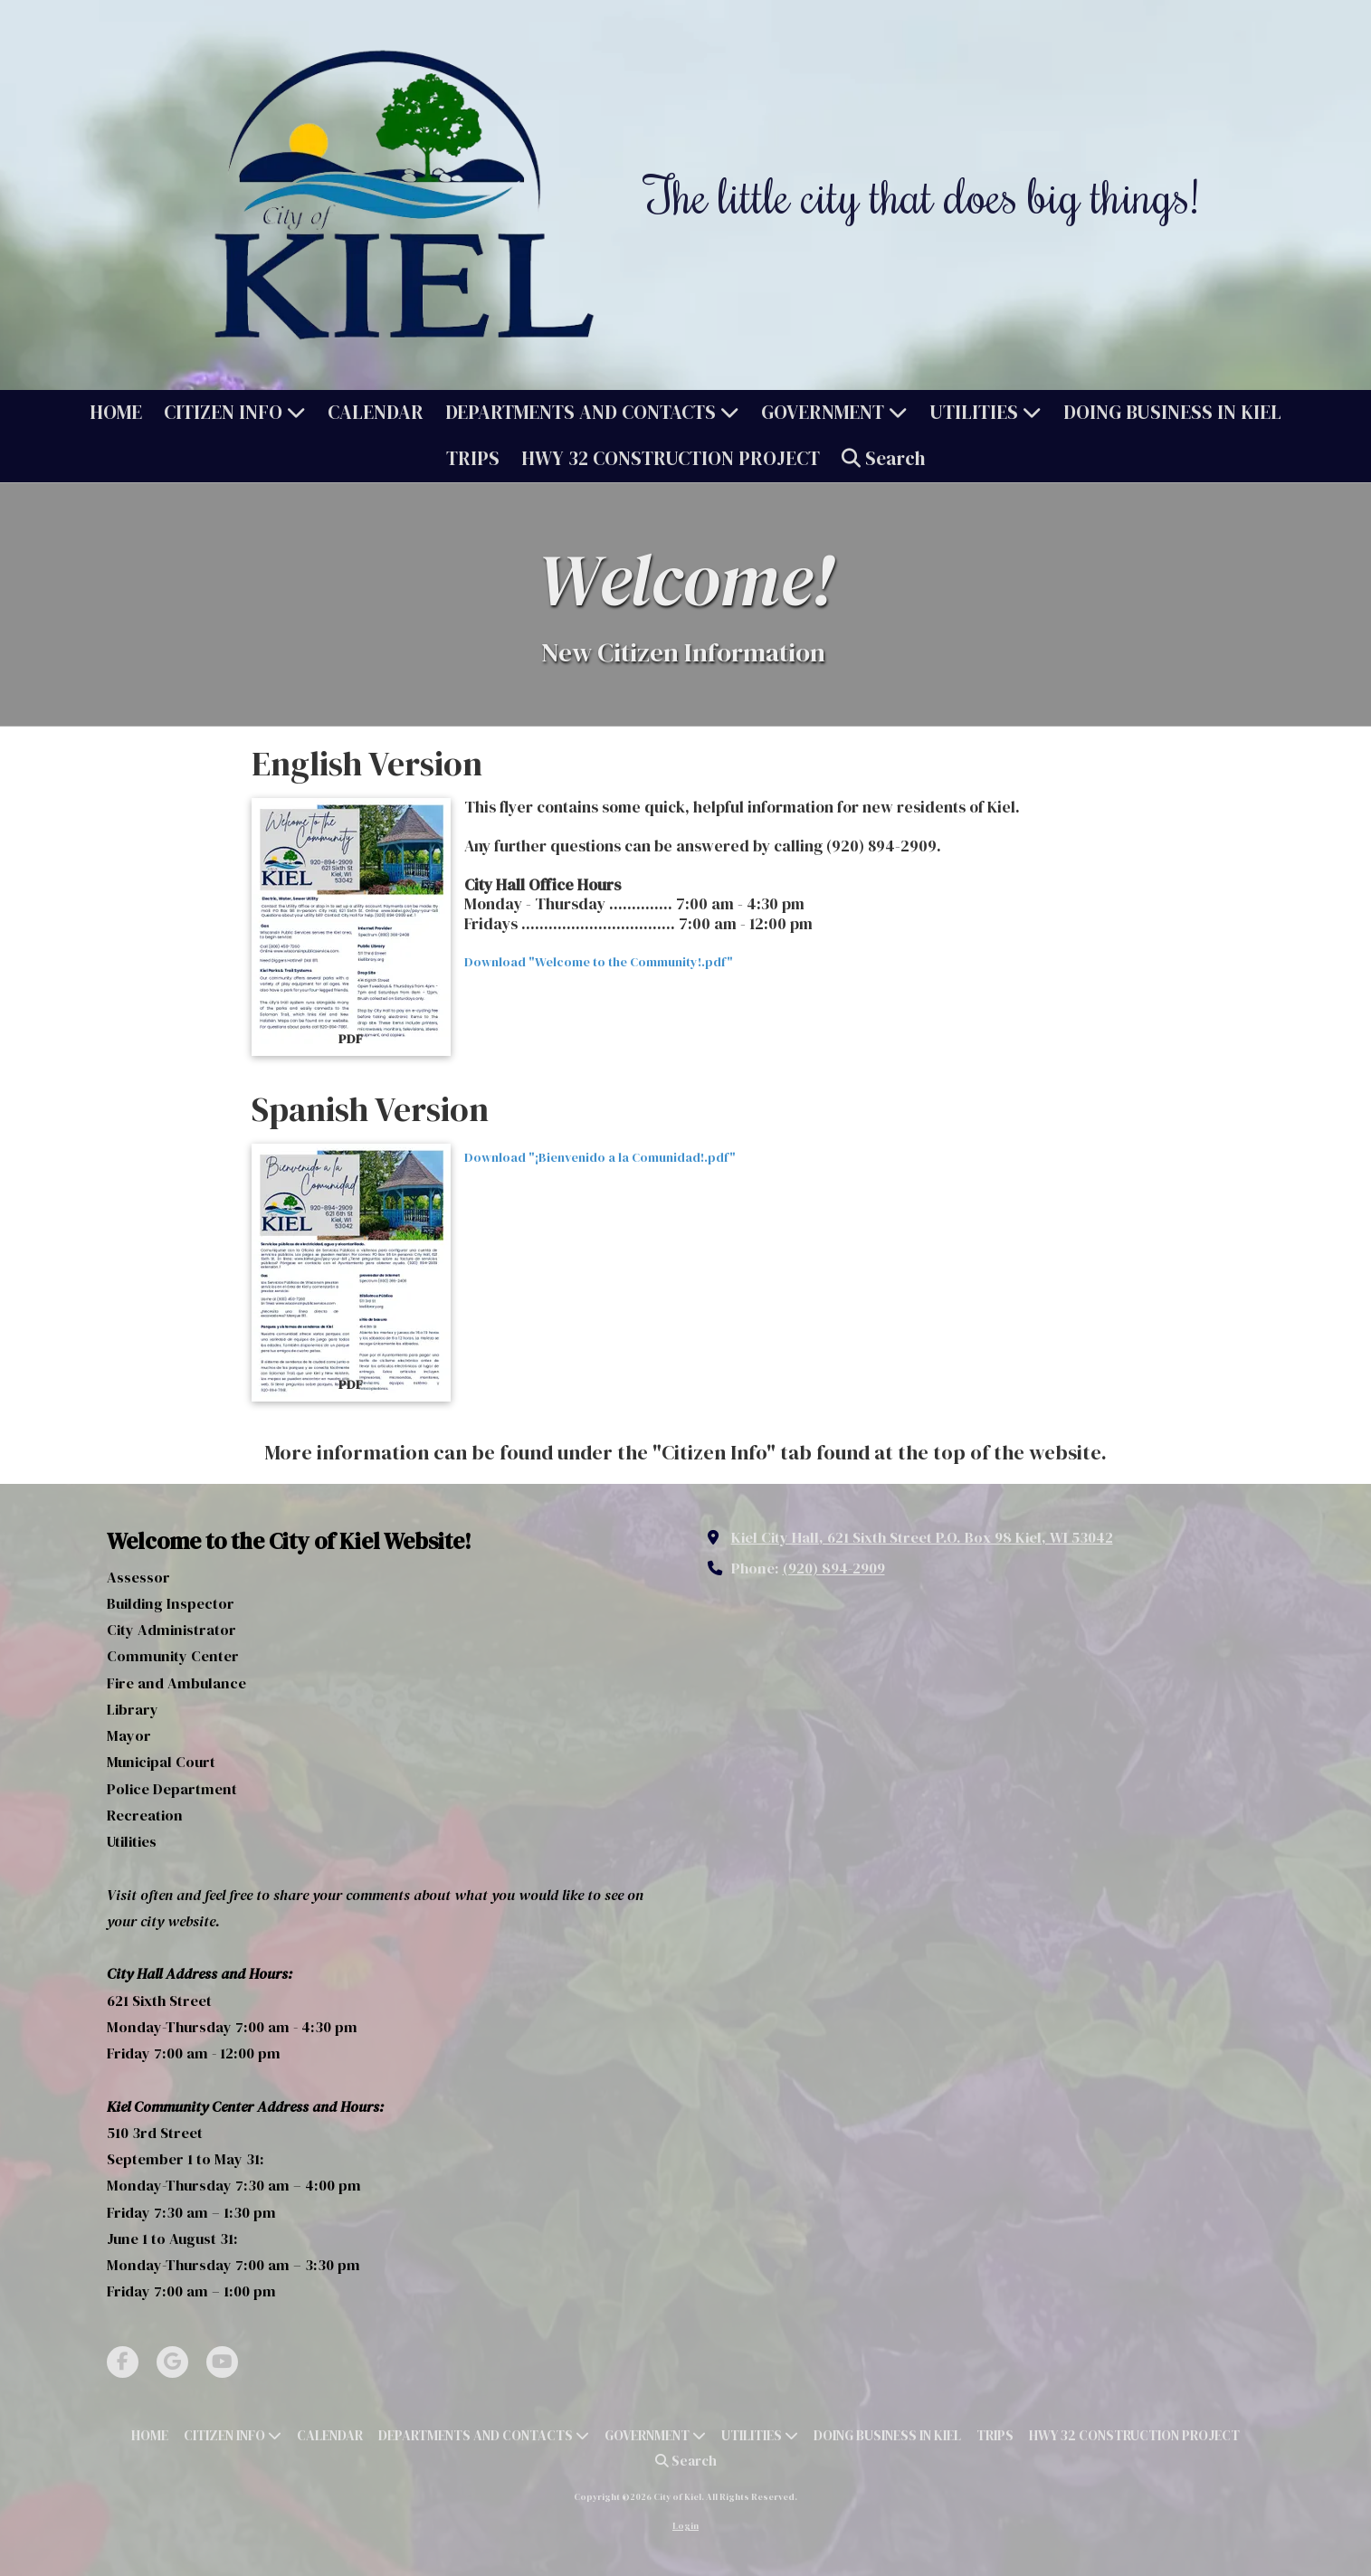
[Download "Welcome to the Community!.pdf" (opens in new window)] (351, 927)
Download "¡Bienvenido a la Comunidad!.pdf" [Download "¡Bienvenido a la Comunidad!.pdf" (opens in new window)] (600, 1157)
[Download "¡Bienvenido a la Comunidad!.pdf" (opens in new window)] (351, 1273)
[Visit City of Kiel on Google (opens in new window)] (172, 2362)
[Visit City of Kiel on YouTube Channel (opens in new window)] (222, 2362)
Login (685, 2526)
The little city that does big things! (922, 194)
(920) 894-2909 (834, 1568)
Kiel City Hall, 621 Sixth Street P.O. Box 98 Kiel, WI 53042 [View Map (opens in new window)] (922, 1537)
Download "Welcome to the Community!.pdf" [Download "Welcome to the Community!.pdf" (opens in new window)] (598, 962)
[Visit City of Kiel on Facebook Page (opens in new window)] (122, 2362)
